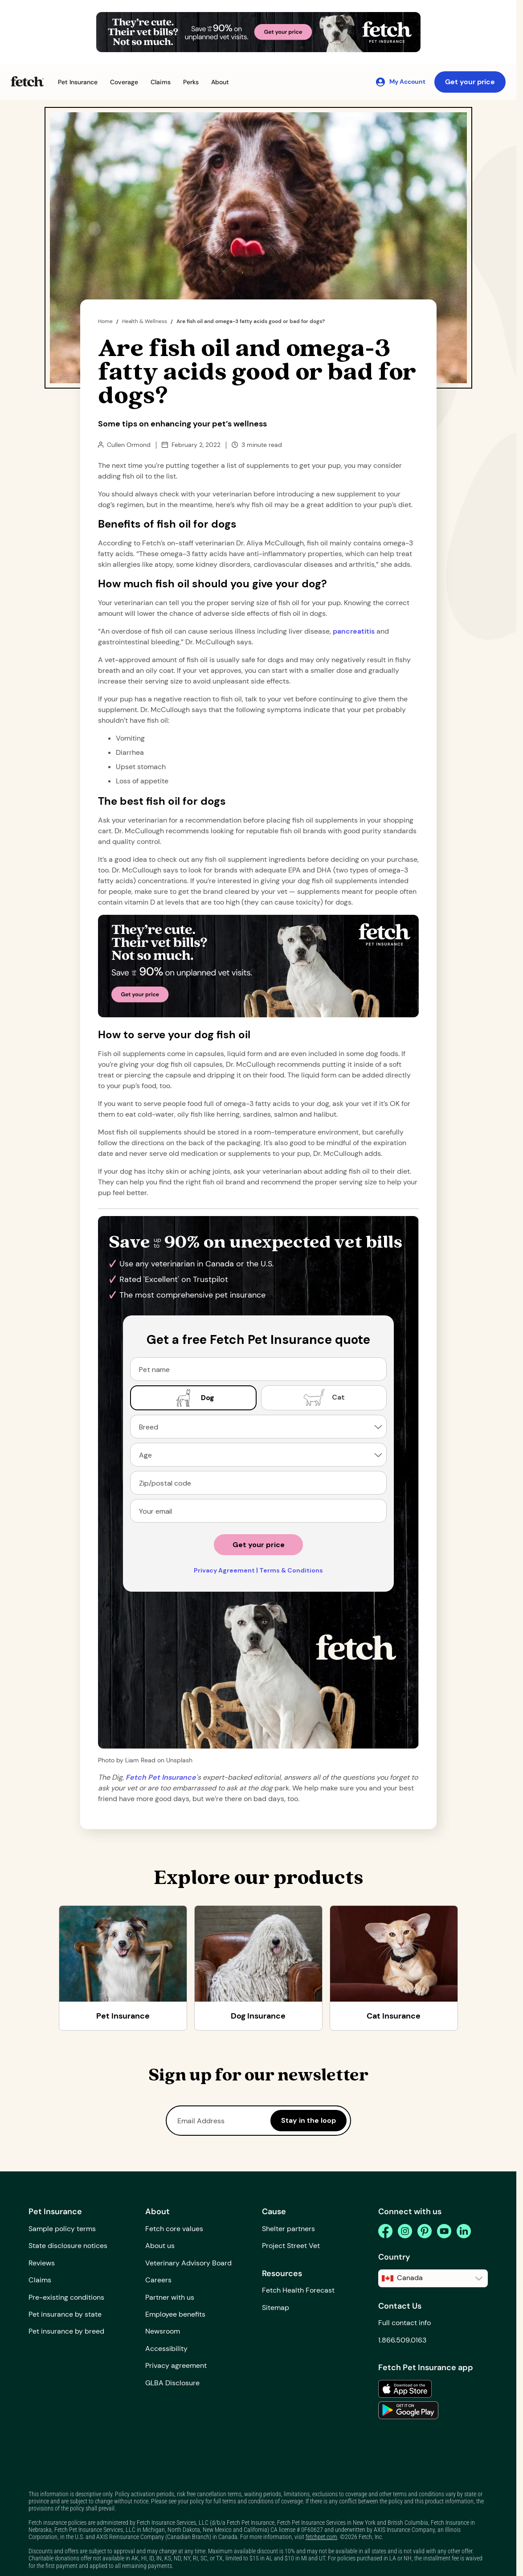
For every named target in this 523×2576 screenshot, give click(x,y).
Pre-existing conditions (66, 2297)
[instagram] (405, 2231)
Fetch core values (174, 2228)
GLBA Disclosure (172, 2383)
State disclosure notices (68, 2245)
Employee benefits (175, 2314)
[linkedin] (464, 2231)
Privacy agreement (176, 2365)
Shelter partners (288, 2228)
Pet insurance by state (65, 2314)
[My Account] (400, 82)
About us (160, 2245)
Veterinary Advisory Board (188, 2263)
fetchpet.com (321, 2536)
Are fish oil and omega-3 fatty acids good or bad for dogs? (250, 321)
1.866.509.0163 (402, 2340)
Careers (158, 2280)
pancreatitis (354, 631)
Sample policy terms (62, 2228)
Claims (40, 2280)
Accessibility (166, 2348)
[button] (77, 82)
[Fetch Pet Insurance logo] (27, 81)
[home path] (161, 1777)
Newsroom (162, 2331)
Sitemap (275, 2307)
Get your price (470, 81)
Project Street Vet (291, 2245)
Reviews (42, 2263)
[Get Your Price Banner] (258, 32)
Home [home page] (105, 321)
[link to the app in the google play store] (408, 2410)
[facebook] (385, 2231)
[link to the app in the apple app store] (405, 2389)
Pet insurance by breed (66, 2331)
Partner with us (169, 2297)
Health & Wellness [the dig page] (144, 321)
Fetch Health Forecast (298, 2290)
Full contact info (404, 2322)
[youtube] (444, 2231)
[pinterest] (424, 2231)
